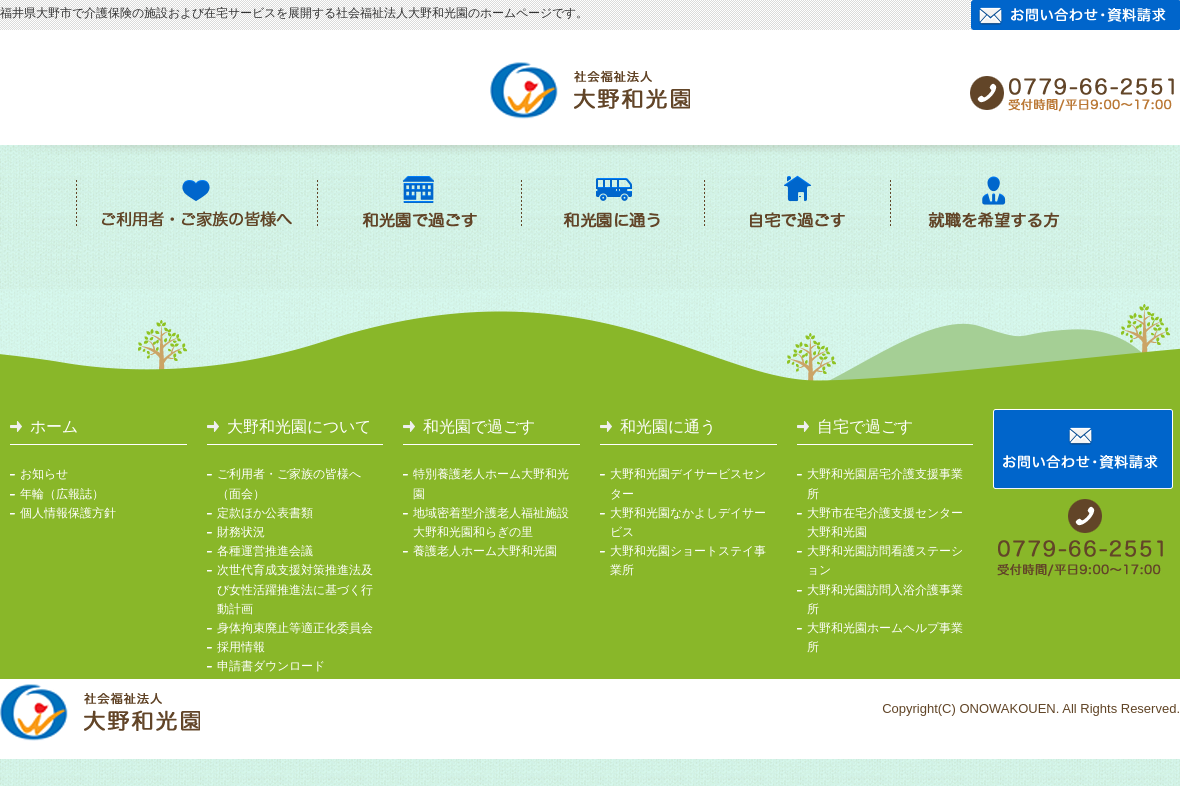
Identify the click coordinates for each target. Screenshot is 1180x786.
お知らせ (44, 474)
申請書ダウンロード (271, 666)
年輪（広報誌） (62, 494)
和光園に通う (668, 426)
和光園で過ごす (479, 426)
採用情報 (241, 647)
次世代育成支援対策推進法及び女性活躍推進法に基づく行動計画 (295, 589)
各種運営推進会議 (265, 551)
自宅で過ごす (865, 426)
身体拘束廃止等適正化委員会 (295, 628)
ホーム (54, 426)
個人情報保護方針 (68, 513)
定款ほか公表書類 (265, 513)
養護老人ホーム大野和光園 (485, 551)
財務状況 (241, 532)
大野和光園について (299, 426)
